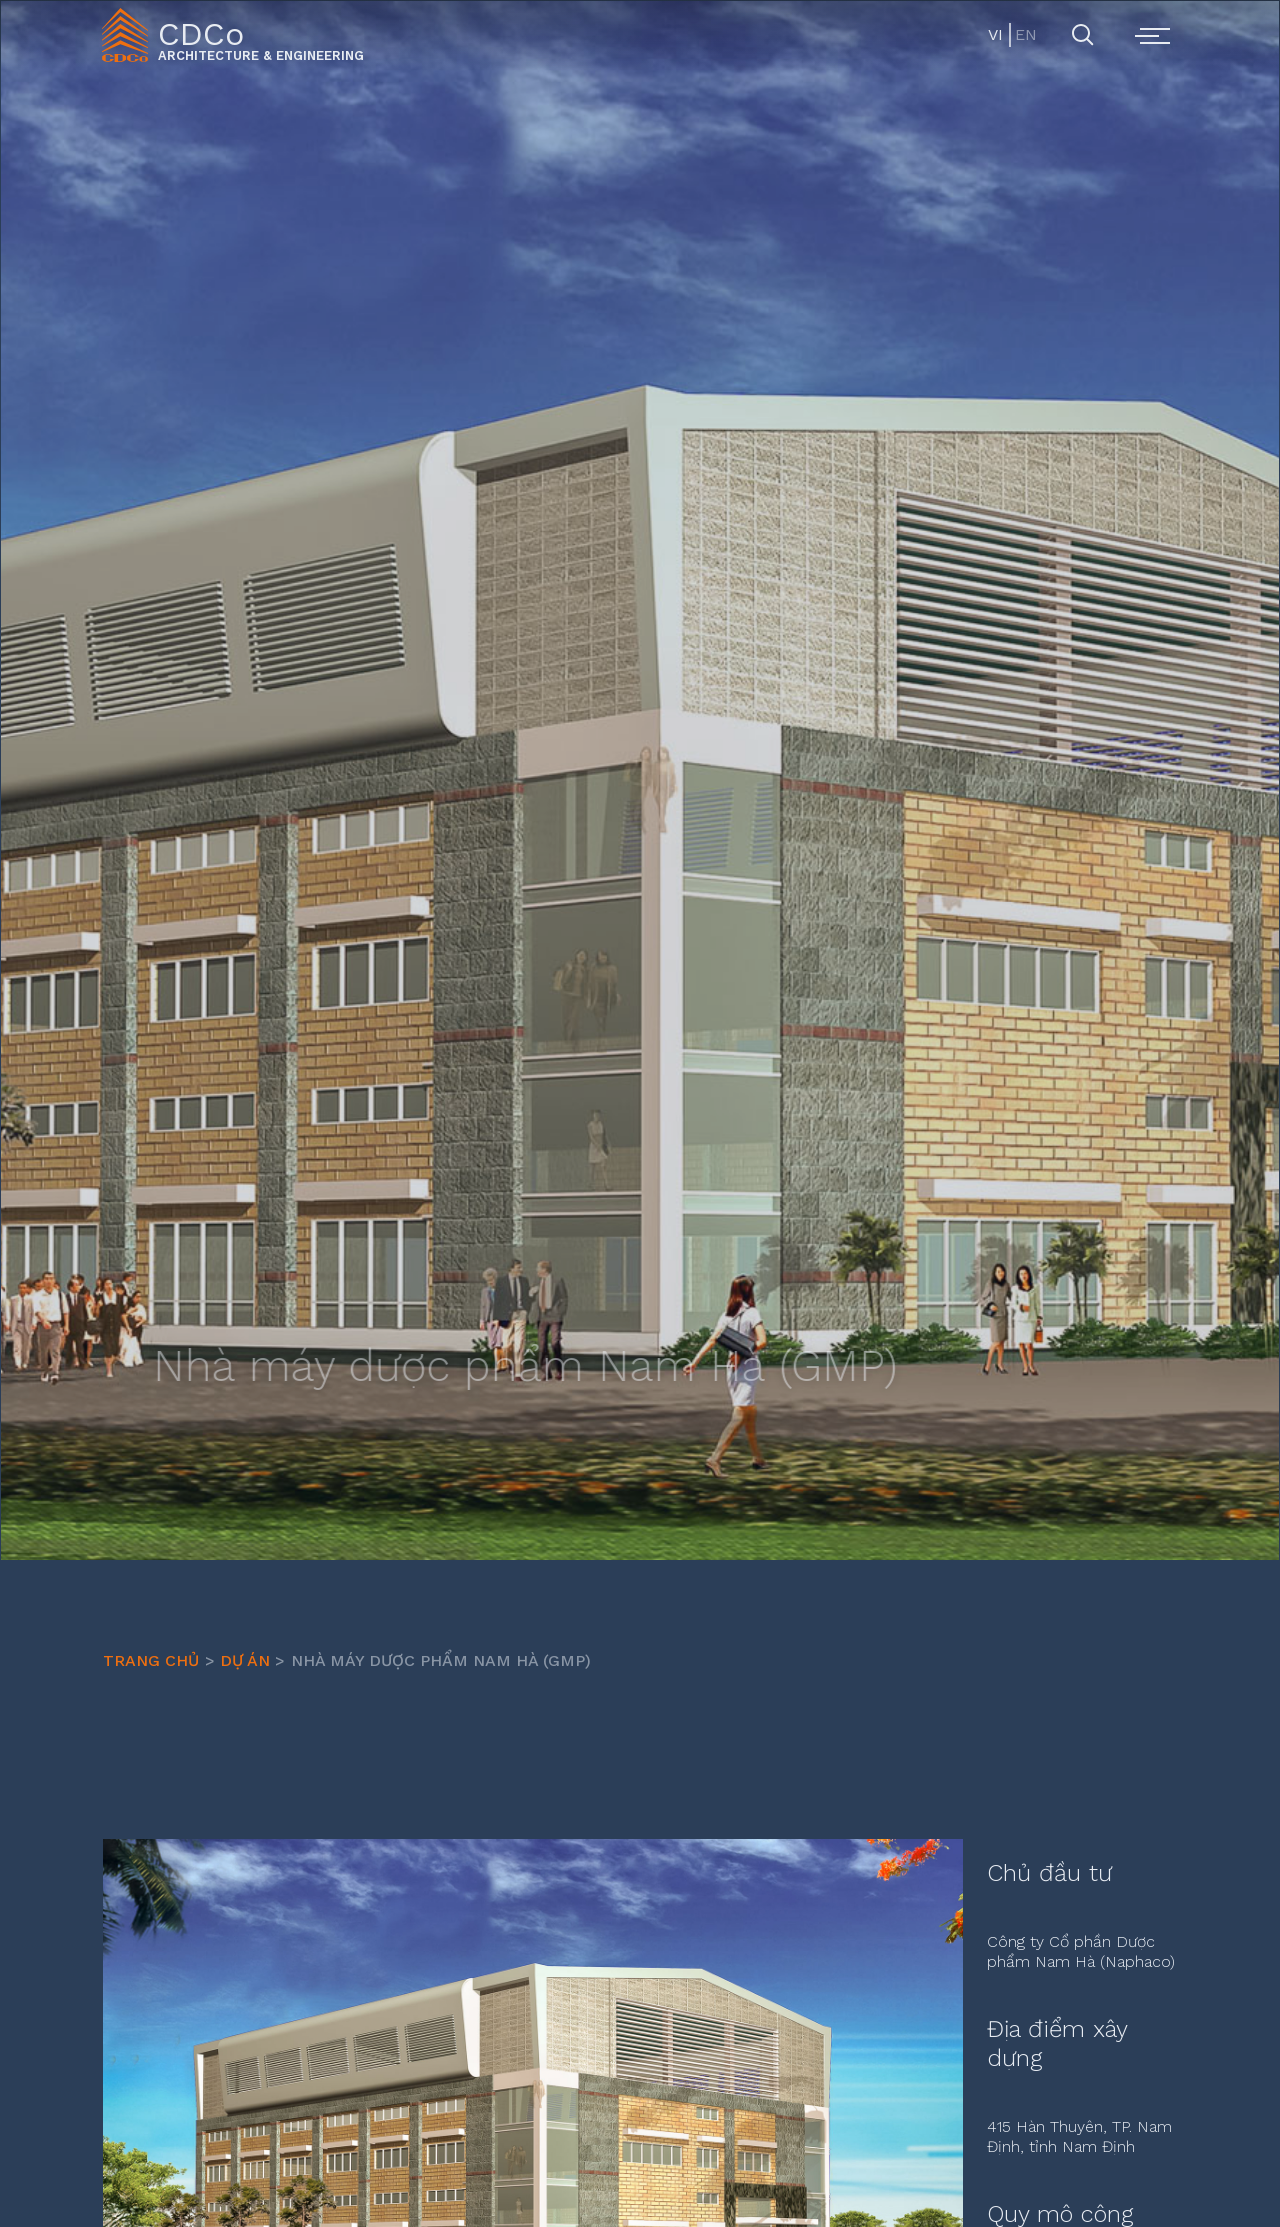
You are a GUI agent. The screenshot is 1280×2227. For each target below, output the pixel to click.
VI (995, 34)
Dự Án (245, 1660)
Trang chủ (151, 1660)
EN (1024, 34)
